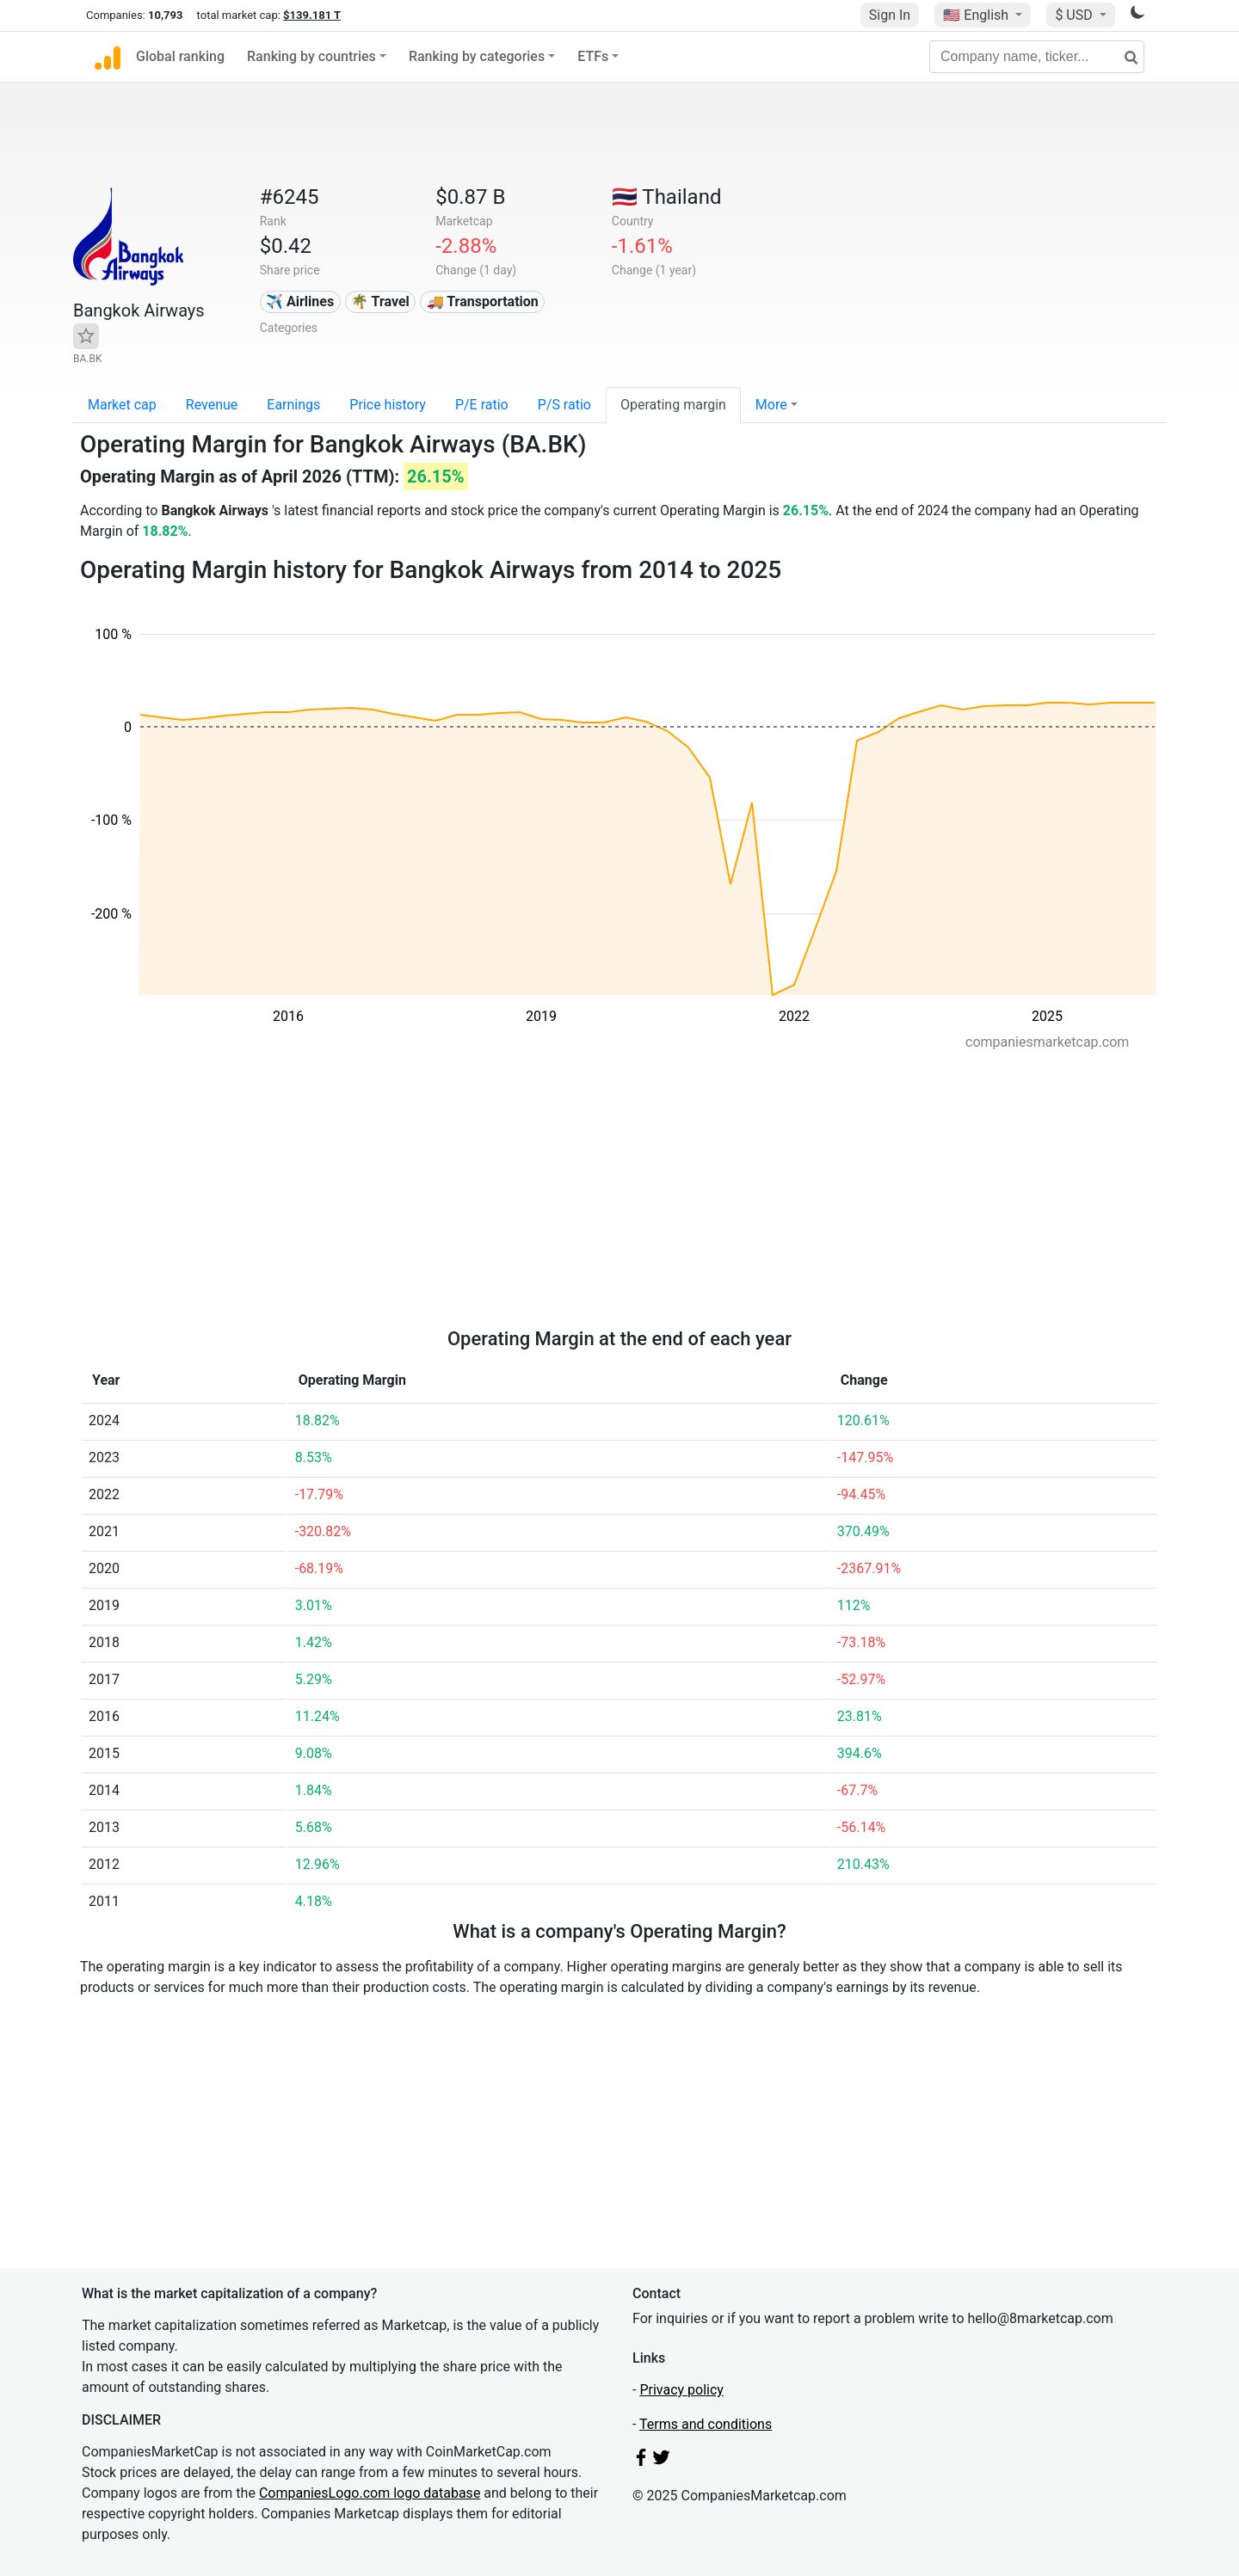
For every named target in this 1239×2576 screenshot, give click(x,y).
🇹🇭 (667, 197)
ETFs (592, 56)
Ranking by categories (477, 56)
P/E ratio (482, 405)
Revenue (212, 405)
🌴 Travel (380, 301)
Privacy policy (681, 2390)
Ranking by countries (311, 56)
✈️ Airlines (300, 301)
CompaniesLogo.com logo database (369, 2493)
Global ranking (180, 56)
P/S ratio (564, 405)
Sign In (889, 15)
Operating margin (673, 405)
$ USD (1075, 15)
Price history (387, 405)
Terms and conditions (705, 2424)
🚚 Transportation (483, 301)
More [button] (771, 405)
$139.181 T (312, 15)
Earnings (293, 405)
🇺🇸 (977, 15)
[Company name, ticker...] (1036, 56)
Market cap (122, 405)
